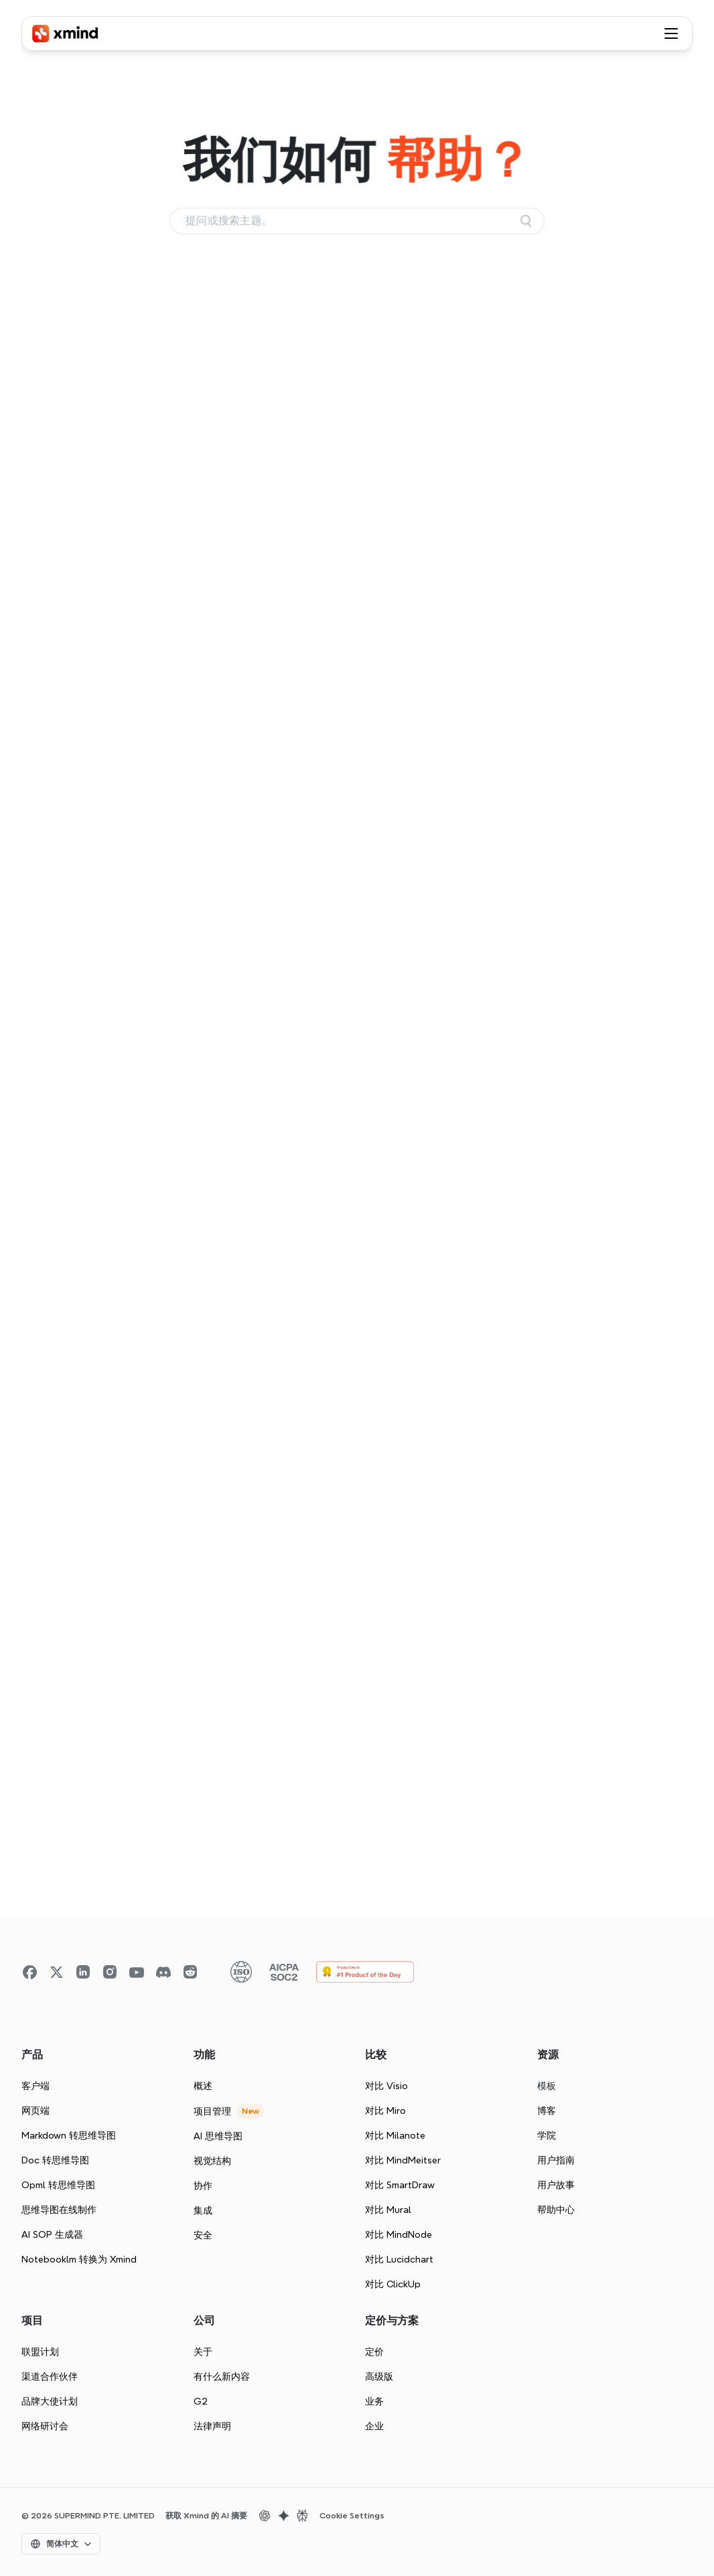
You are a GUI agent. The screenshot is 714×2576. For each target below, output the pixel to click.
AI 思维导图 (218, 2136)
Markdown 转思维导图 (68, 2135)
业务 (374, 2401)
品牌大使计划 (49, 2401)
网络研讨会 (44, 2426)
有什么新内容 (222, 2376)
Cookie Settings (351, 2516)
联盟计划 (40, 2351)
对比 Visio (386, 2085)
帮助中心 (556, 2209)
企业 (374, 2426)
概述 (203, 2085)
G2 (201, 2401)
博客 (546, 2110)
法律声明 (212, 2426)
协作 (203, 2185)
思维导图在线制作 (58, 2209)
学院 (546, 2135)
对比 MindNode (398, 2234)
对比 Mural (388, 2209)
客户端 (35, 2085)
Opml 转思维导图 (58, 2185)
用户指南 (556, 2160)
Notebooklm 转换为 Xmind (79, 2259)
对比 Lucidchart (399, 2259)
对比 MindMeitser (403, 2160)
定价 (374, 2351)
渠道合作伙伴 (49, 2376)
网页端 (35, 2110)
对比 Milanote (395, 2135)
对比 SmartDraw (400, 2185)
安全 (203, 2235)
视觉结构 (212, 2160)
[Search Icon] (357, 221)
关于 (203, 2351)
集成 (203, 2210)
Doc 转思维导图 (55, 2160)
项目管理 (212, 2111)
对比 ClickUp (393, 2284)
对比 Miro (385, 2110)
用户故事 (556, 2185)
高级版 (379, 2376)
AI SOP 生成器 (52, 2234)
